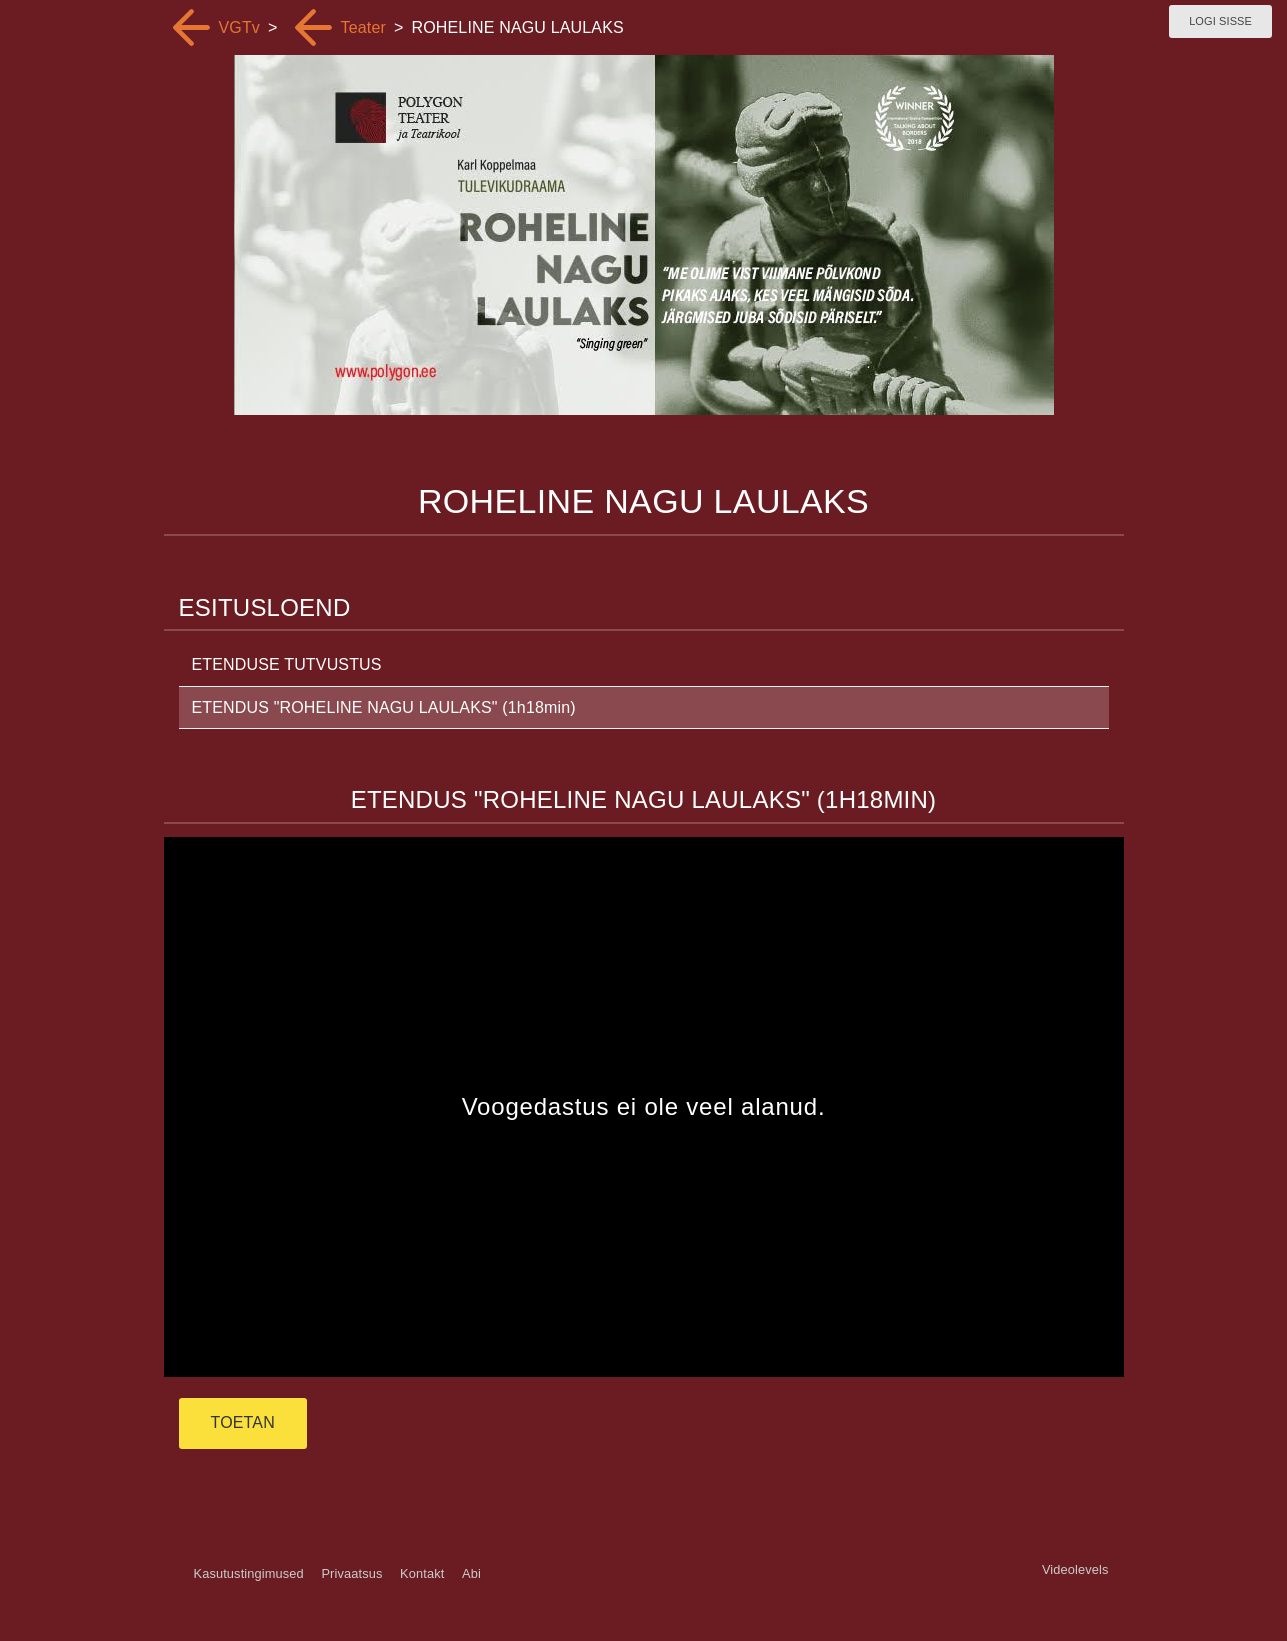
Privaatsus (351, 1573)
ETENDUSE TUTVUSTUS (287, 664)
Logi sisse (1220, 21)
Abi (471, 1573)
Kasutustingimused (249, 1573)
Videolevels (1075, 1569)
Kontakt (422, 1573)
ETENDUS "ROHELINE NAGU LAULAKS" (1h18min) (384, 707)
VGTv (240, 27)
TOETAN (243, 1422)
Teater (363, 27)
